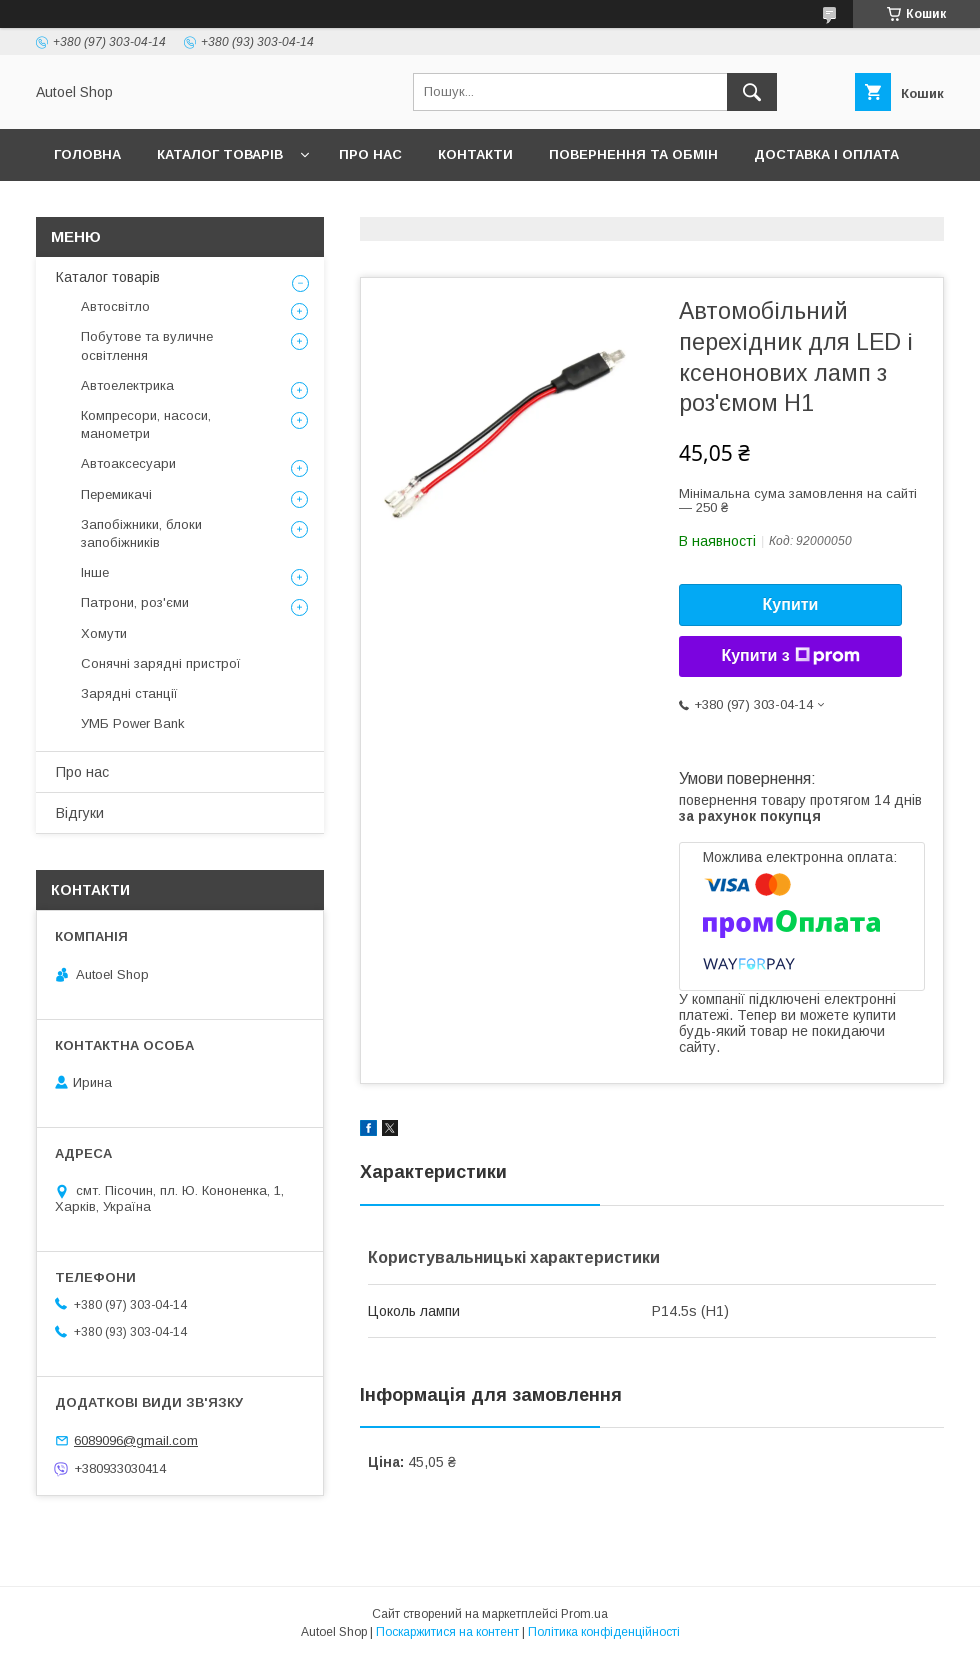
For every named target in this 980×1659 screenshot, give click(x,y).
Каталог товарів (220, 154)
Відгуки (80, 813)
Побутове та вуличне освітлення (147, 345)
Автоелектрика (127, 385)
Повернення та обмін (633, 154)
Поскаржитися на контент (447, 1632)
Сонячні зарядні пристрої (161, 663)
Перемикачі (116, 494)
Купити (791, 604)
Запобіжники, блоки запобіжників (141, 533)
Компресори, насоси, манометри (146, 424)
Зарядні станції (129, 693)
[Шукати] (752, 92)
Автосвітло (115, 306)
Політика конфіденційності (604, 1632)
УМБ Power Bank (133, 723)
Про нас (370, 154)
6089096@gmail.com (136, 1440)
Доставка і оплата (826, 154)
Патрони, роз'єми (135, 602)
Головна (87, 154)
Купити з (790, 656)
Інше (95, 572)
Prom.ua (584, 1614)
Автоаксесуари (128, 463)
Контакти (475, 154)
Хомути (104, 633)
